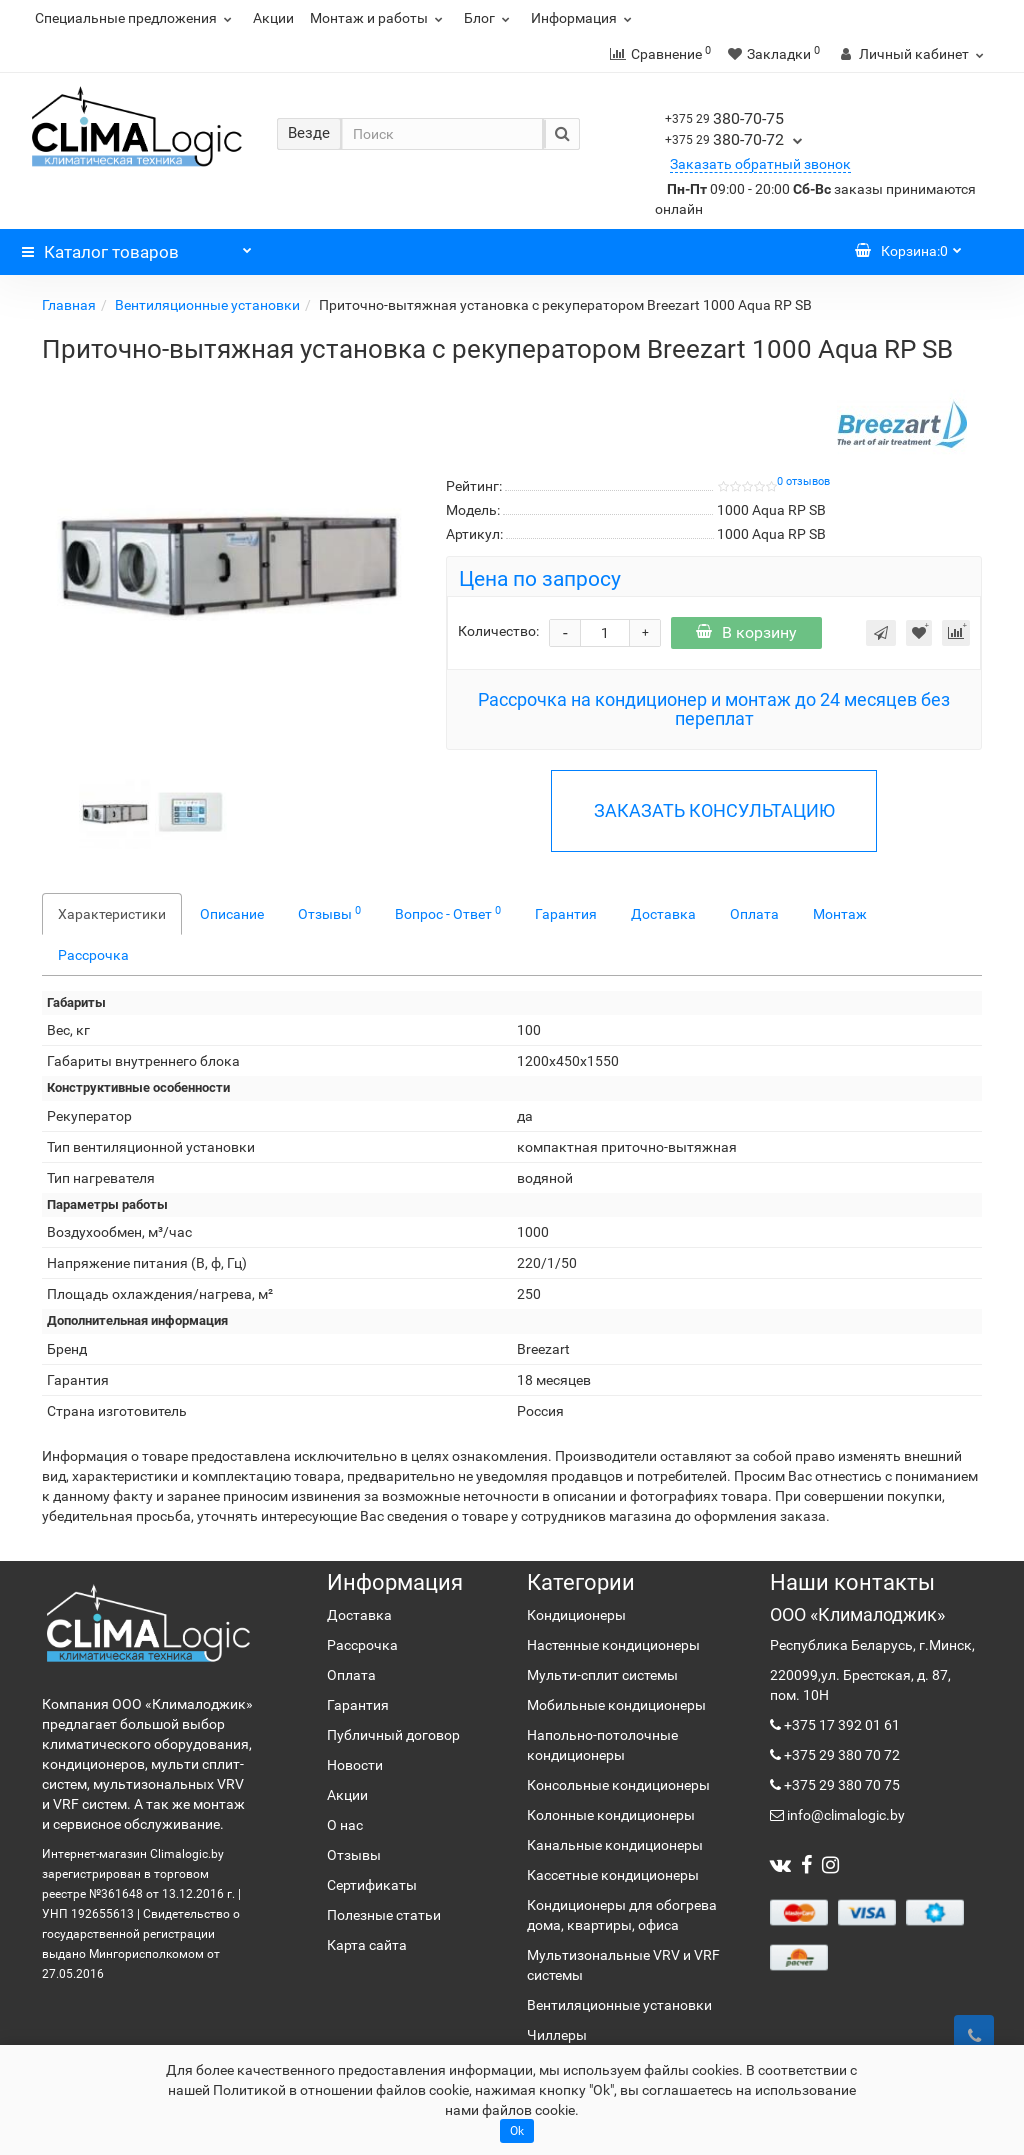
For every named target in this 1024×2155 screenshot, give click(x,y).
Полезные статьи (384, 1915)
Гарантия (566, 914)
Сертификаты (372, 1885)
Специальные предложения (136, 18)
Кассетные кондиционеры (613, 1875)
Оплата (754, 914)
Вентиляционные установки (207, 305)
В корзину (746, 632)
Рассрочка (93, 955)
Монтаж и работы (379, 18)
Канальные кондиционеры (615, 1845)
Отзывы (329, 913)
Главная (69, 305)
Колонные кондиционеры (611, 1815)
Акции (273, 18)
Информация (584, 18)
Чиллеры (557, 2035)
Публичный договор (393, 1735)
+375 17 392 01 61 (840, 1725)
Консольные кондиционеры (618, 1785)
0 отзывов (803, 481)
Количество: (498, 631)
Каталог (137, 247)
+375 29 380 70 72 (840, 1755)
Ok (517, 2131)
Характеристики (112, 914)
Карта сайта (367, 1945)
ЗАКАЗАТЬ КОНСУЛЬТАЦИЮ (714, 810)
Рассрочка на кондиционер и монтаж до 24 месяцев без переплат (714, 709)
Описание (232, 914)
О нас (345, 1825)
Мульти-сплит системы (602, 1675)
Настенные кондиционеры (613, 1645)
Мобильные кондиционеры (616, 1705)
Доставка (663, 914)
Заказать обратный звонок (760, 164)
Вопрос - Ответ (448, 913)
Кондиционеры (576, 1615)
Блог (489, 18)
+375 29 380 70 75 (840, 1785)
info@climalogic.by (844, 1815)
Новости (355, 1765)
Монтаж (840, 914)
